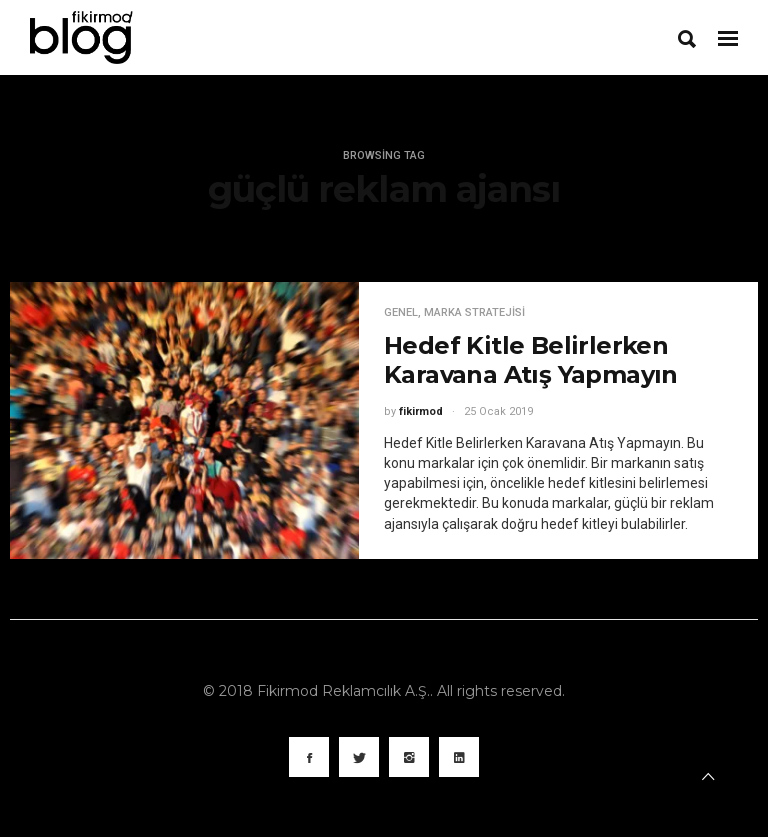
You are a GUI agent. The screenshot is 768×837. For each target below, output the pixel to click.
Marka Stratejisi (474, 312)
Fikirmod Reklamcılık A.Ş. (343, 691)
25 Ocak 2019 (498, 411)
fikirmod (421, 411)
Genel (401, 312)
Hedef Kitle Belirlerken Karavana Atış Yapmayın (531, 360)
